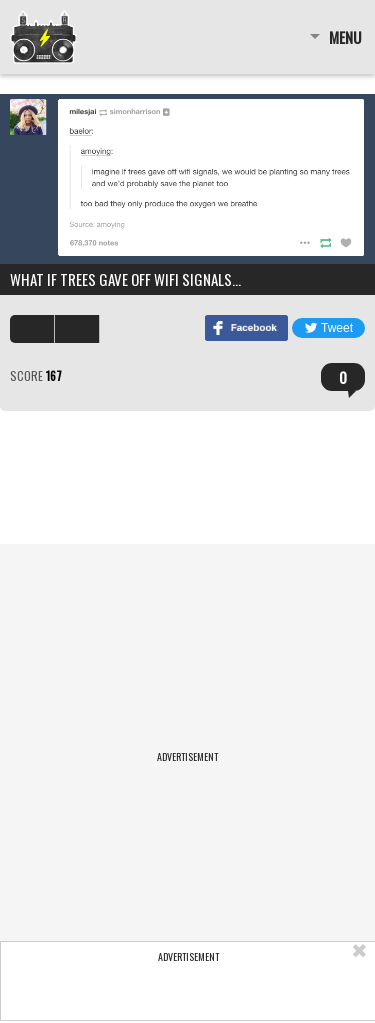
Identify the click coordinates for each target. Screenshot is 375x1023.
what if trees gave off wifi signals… (125, 279)
